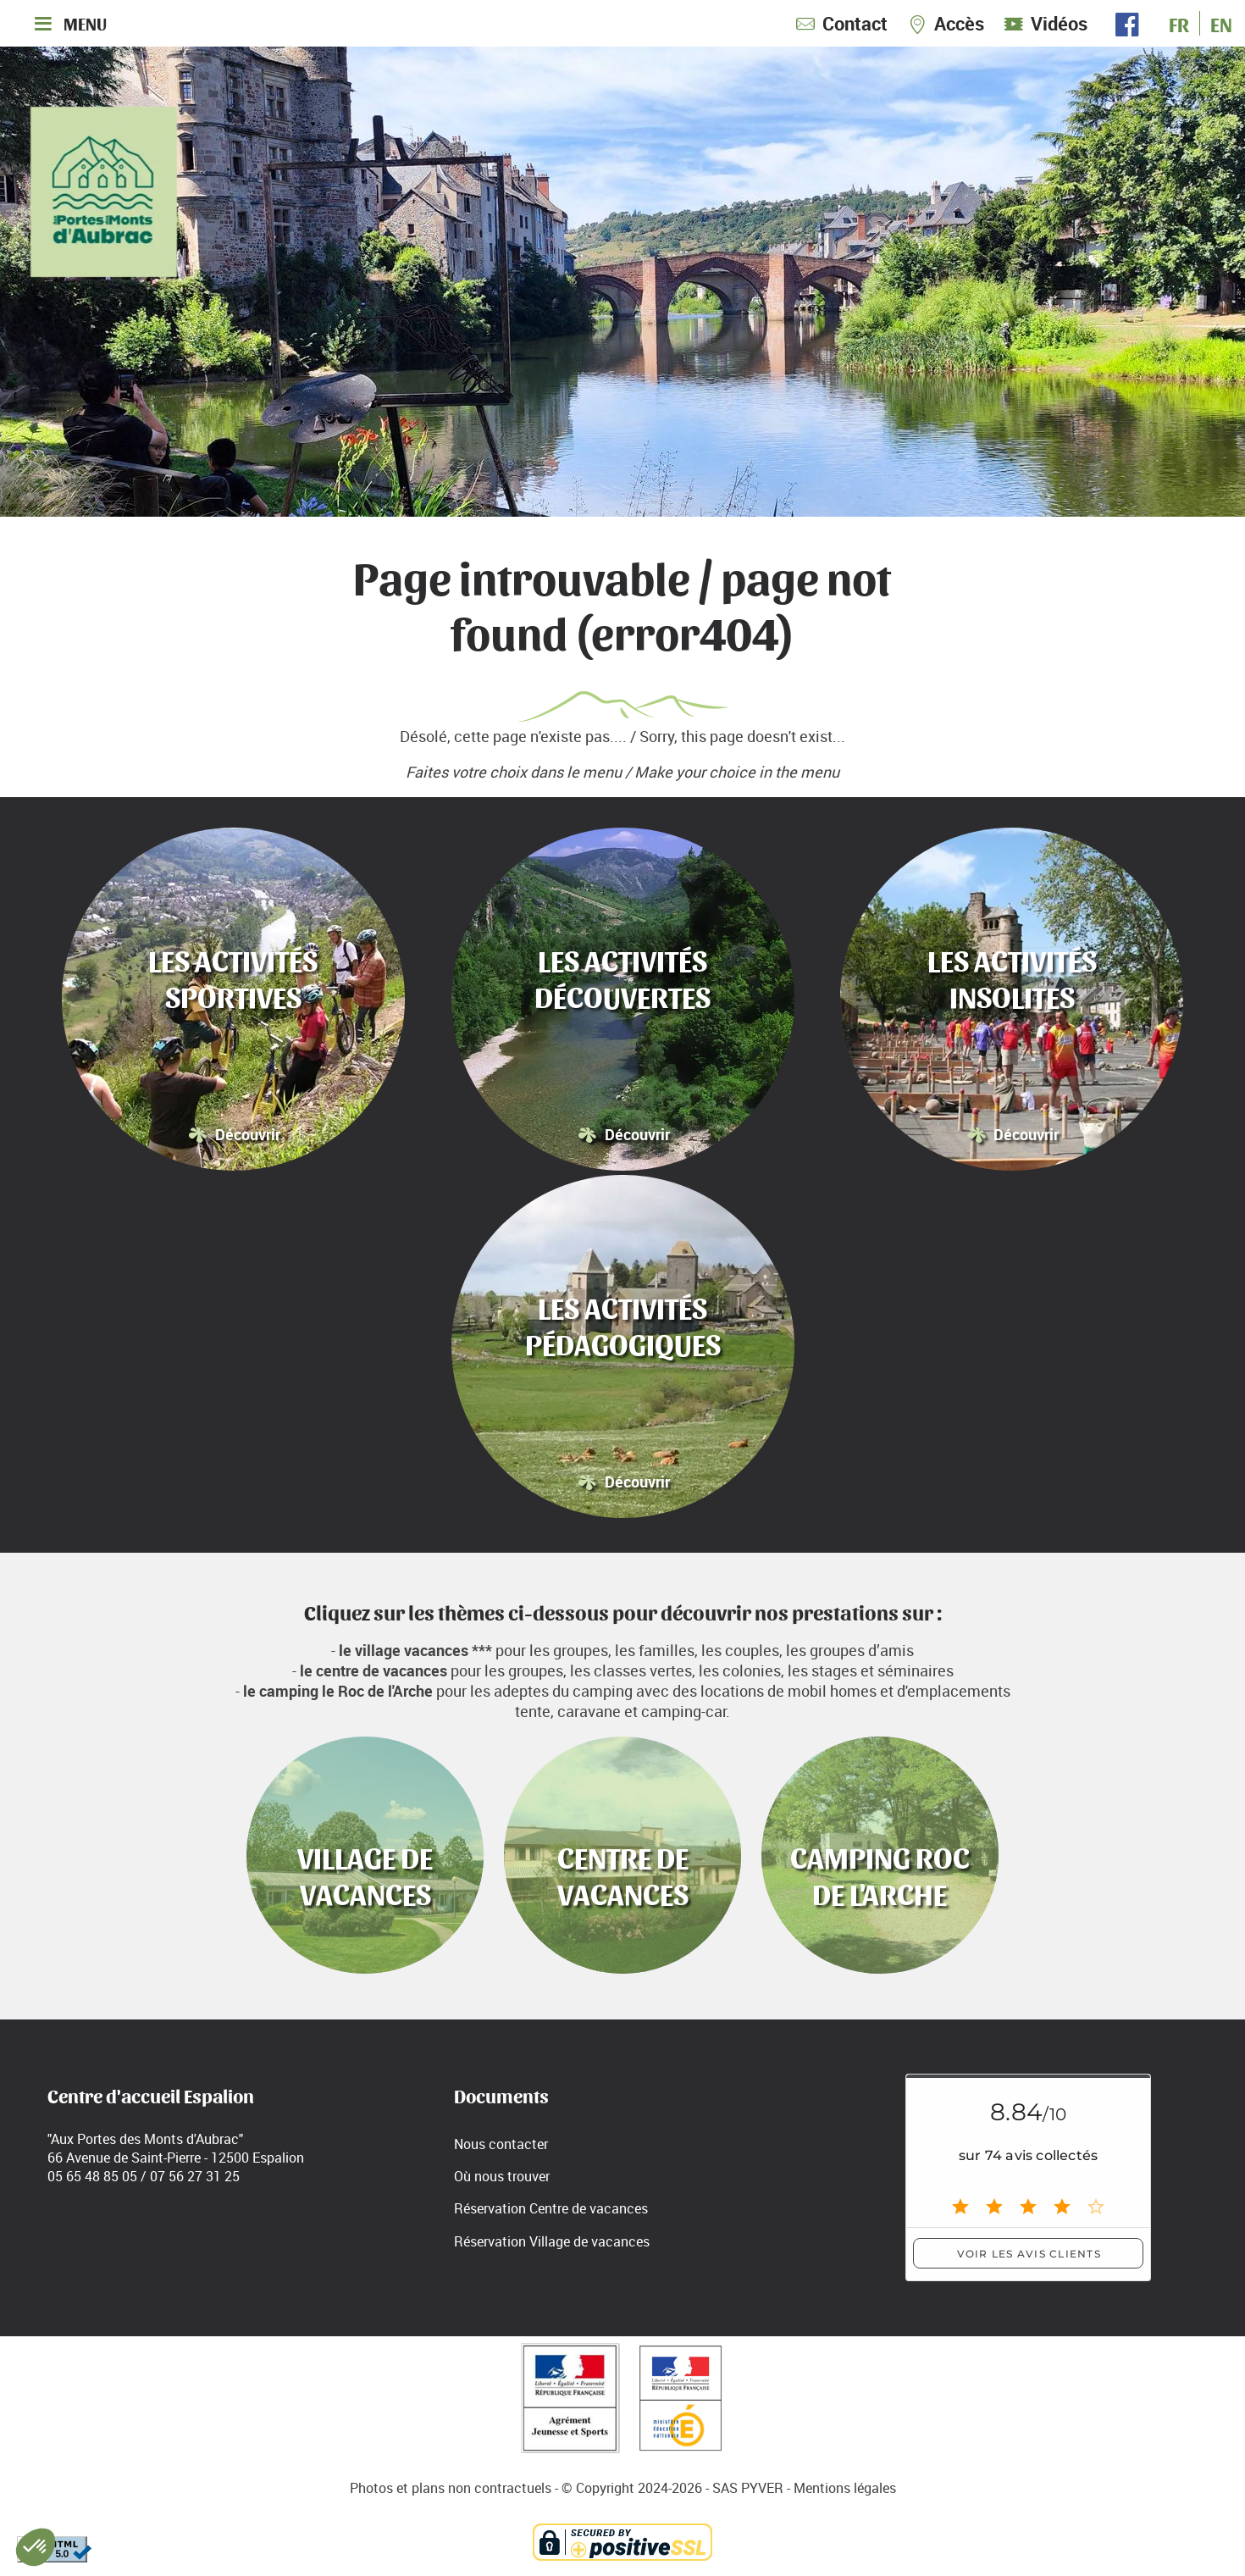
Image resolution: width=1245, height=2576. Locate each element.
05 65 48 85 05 (92, 2176)
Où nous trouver (502, 2176)
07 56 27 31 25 (195, 2176)
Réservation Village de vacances (552, 2241)
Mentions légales (845, 2488)
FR (1179, 23)
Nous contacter (501, 2144)
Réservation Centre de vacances (551, 2208)
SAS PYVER (747, 2488)
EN (1221, 23)
